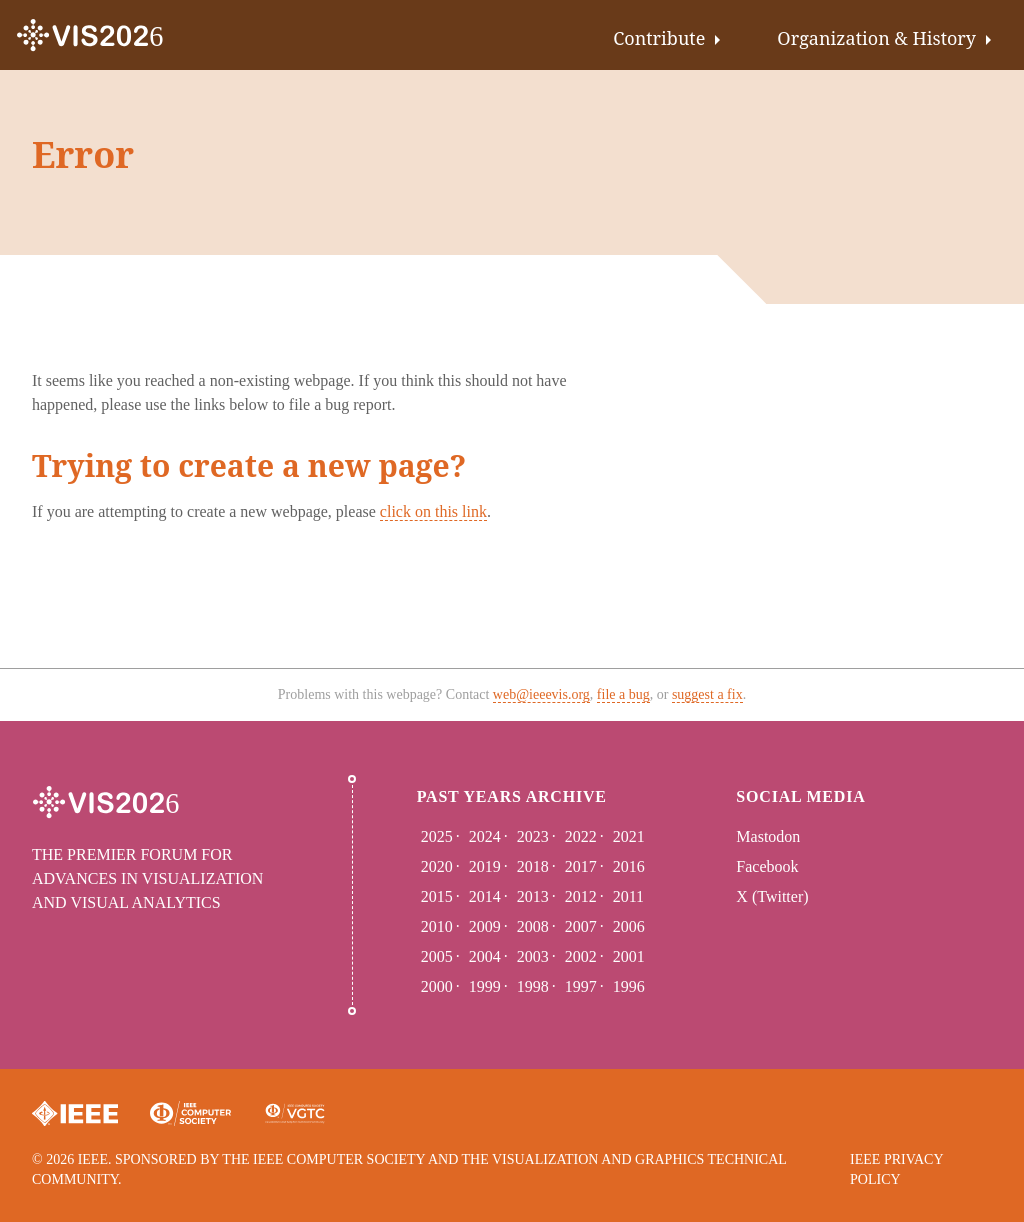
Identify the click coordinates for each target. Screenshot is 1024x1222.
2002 (581, 956)
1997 (581, 986)
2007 (581, 926)
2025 (437, 836)
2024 (485, 836)
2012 (581, 896)
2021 (629, 836)
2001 (629, 956)
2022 (581, 836)
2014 (485, 896)
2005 (437, 956)
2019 (485, 866)
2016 (629, 866)
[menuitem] (671, 35)
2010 (437, 926)
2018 (533, 866)
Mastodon (768, 836)
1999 (485, 986)
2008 (533, 926)
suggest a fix (707, 694)
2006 (629, 926)
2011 (628, 896)
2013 (533, 896)
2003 (533, 956)
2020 (437, 866)
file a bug (623, 694)
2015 (437, 896)
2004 (485, 956)
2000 (437, 986)
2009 (485, 926)
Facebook (767, 866)
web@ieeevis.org (541, 694)
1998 (533, 986)
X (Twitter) (772, 896)
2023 (533, 836)
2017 (581, 866)
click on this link (433, 511)
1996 (629, 986)
